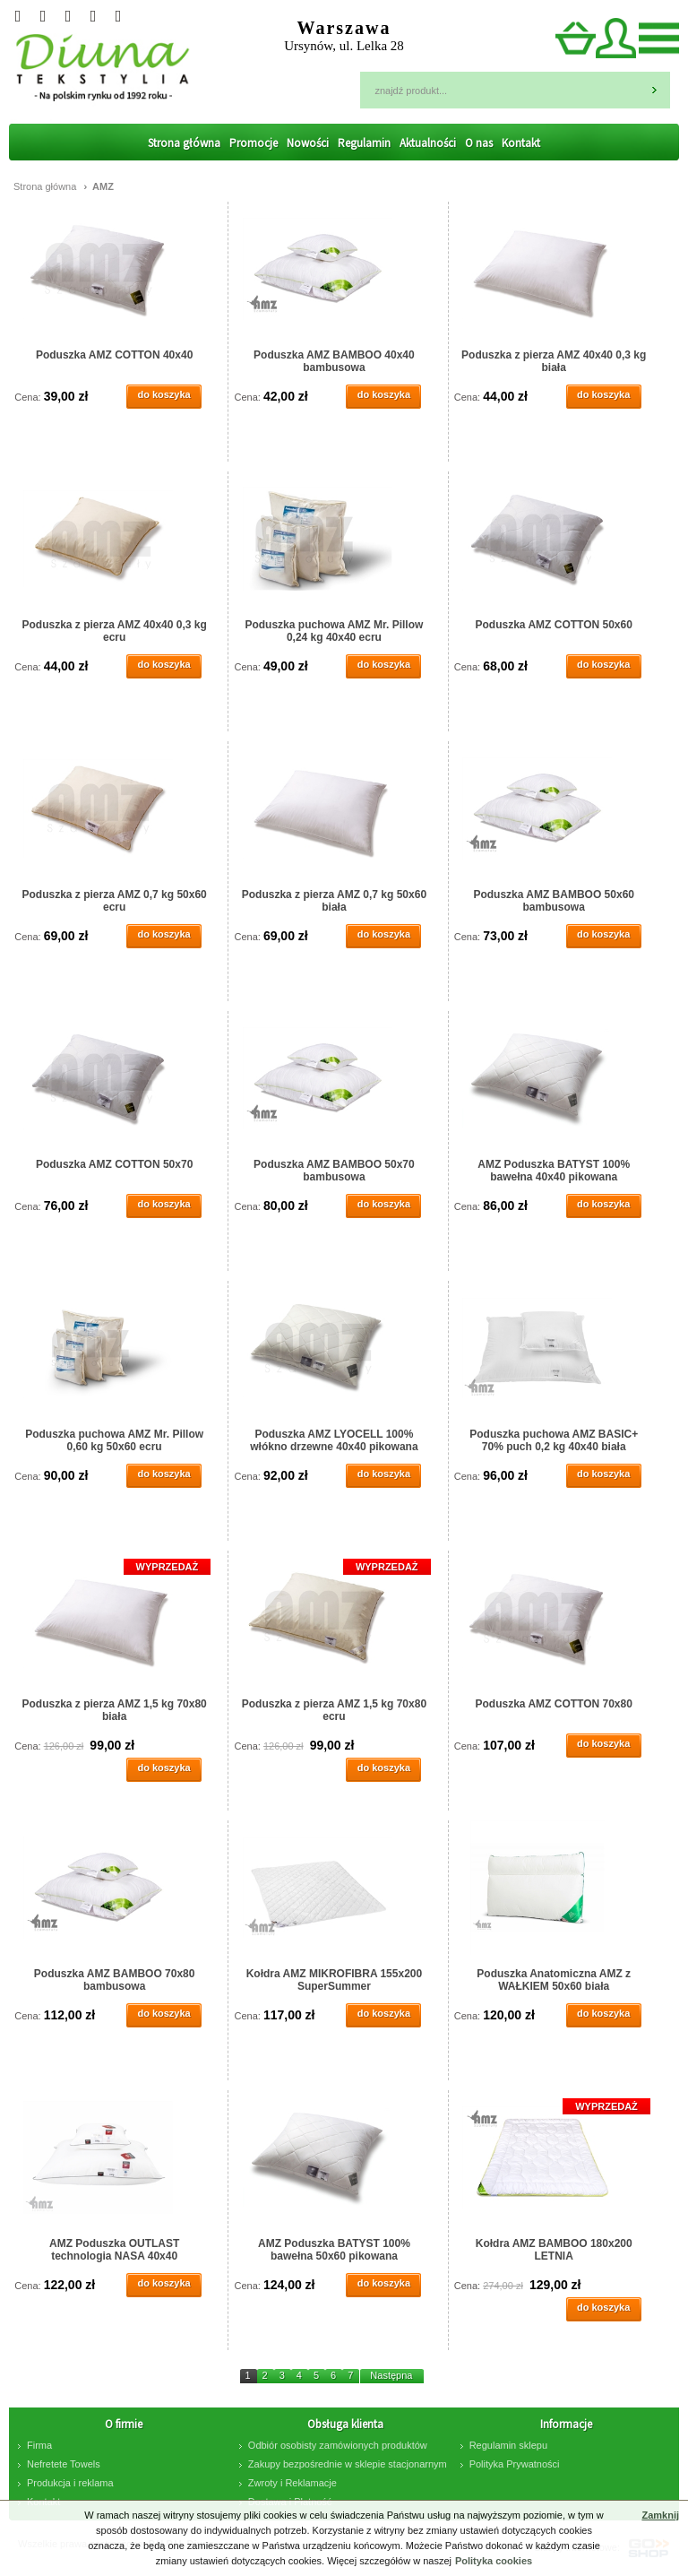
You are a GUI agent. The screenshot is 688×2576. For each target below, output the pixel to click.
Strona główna (184, 143)
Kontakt (521, 143)
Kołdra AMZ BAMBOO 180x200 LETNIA (554, 2249)
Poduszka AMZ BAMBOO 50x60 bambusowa (553, 900)
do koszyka (163, 394)
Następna (391, 2375)
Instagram (68, 16)
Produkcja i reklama (70, 2482)
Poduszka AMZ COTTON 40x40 (114, 355)
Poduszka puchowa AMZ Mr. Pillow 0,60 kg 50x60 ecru (114, 1440)
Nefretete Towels (63, 2464)
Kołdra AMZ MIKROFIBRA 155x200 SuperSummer (334, 1980)
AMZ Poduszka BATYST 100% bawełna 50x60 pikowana (334, 2249)
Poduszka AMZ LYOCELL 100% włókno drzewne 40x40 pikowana (333, 1440)
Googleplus (43, 16)
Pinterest (118, 16)
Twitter (18, 16)
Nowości (308, 143)
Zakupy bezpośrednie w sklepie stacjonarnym (347, 2464)
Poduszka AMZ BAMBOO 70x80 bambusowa (114, 1980)
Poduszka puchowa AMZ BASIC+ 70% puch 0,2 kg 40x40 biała (553, 1440)
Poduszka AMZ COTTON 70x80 (554, 1704)
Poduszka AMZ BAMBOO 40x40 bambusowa (334, 361)
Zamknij (660, 2515)
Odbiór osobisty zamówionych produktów (337, 2445)
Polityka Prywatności (514, 2464)
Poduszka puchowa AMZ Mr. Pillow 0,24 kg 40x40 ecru (334, 631)
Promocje (253, 143)
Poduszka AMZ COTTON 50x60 (554, 624)
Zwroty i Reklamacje (292, 2482)
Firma (39, 2445)
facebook (93, 16)
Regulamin (364, 143)
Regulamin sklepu (508, 2445)
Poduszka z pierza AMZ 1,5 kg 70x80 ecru (334, 1710)
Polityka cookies (493, 2560)
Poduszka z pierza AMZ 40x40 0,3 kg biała (553, 361)
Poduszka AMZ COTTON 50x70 (114, 1164)
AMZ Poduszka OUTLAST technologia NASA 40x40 (114, 2249)
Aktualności (428, 143)
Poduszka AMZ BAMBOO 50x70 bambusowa (334, 1170)
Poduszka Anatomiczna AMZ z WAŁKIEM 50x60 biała (554, 1980)
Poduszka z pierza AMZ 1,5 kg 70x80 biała (114, 1710)
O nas (479, 143)
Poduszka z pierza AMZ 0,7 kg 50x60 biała (334, 900)
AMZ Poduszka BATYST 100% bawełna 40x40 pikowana (553, 1170)
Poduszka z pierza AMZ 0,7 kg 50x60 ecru (114, 900)
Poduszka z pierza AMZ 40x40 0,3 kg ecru (114, 631)
